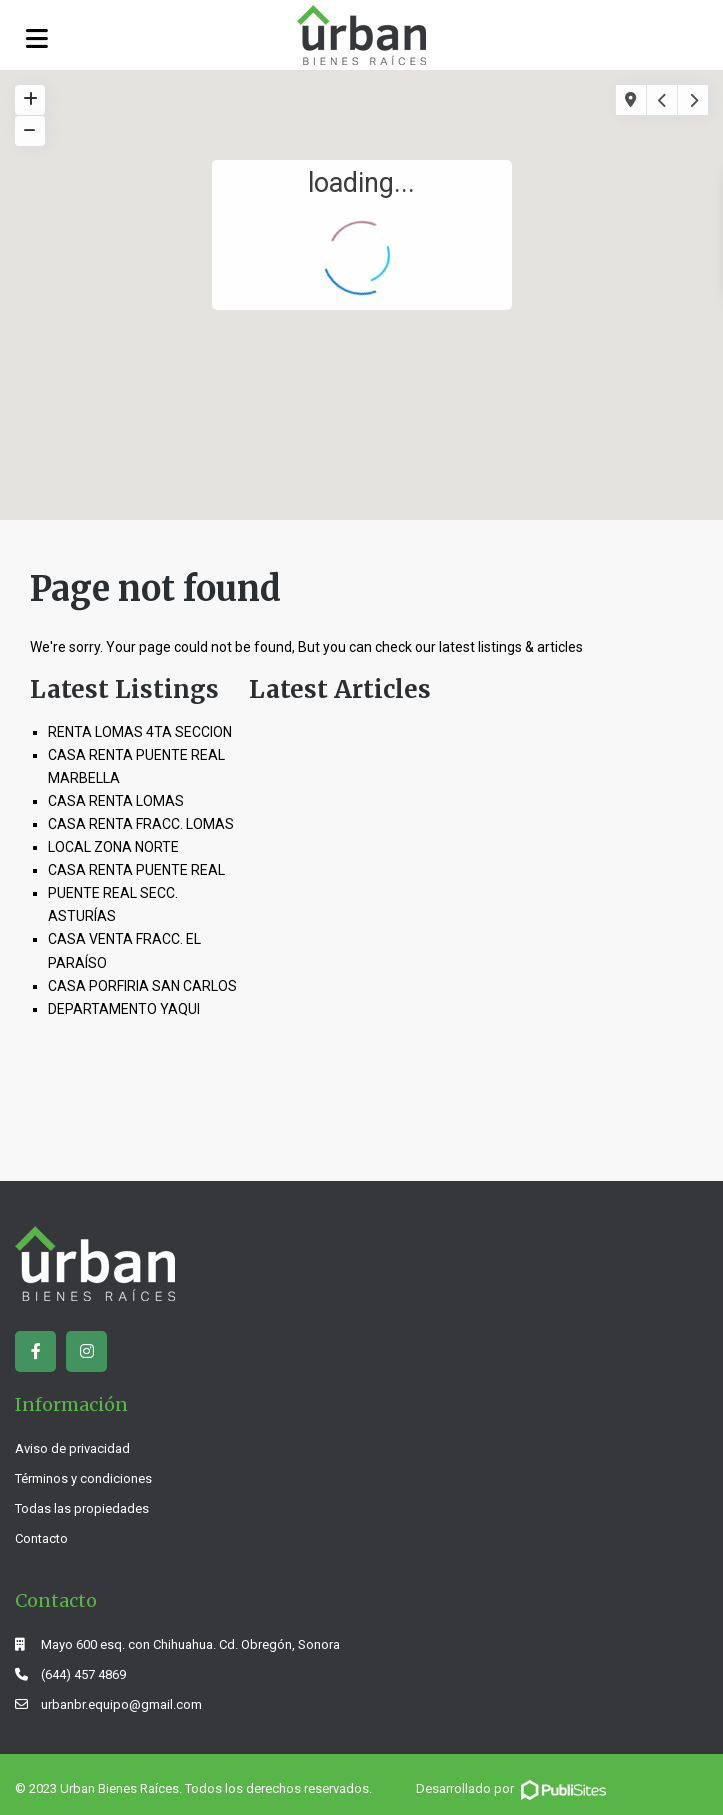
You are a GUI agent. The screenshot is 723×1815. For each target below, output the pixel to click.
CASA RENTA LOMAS (116, 801)
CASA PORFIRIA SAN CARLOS (142, 986)
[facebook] (35, 1351)
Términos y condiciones (83, 1478)
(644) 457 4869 (83, 1674)
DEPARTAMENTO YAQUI (124, 1009)
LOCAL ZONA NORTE (113, 847)
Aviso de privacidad (72, 1448)
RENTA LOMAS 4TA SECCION (140, 732)
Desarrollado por (512, 1788)
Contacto (41, 1538)
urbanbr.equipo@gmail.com (121, 1704)
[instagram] (86, 1351)
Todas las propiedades (82, 1508)
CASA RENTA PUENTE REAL (136, 870)
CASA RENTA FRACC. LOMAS (141, 824)
